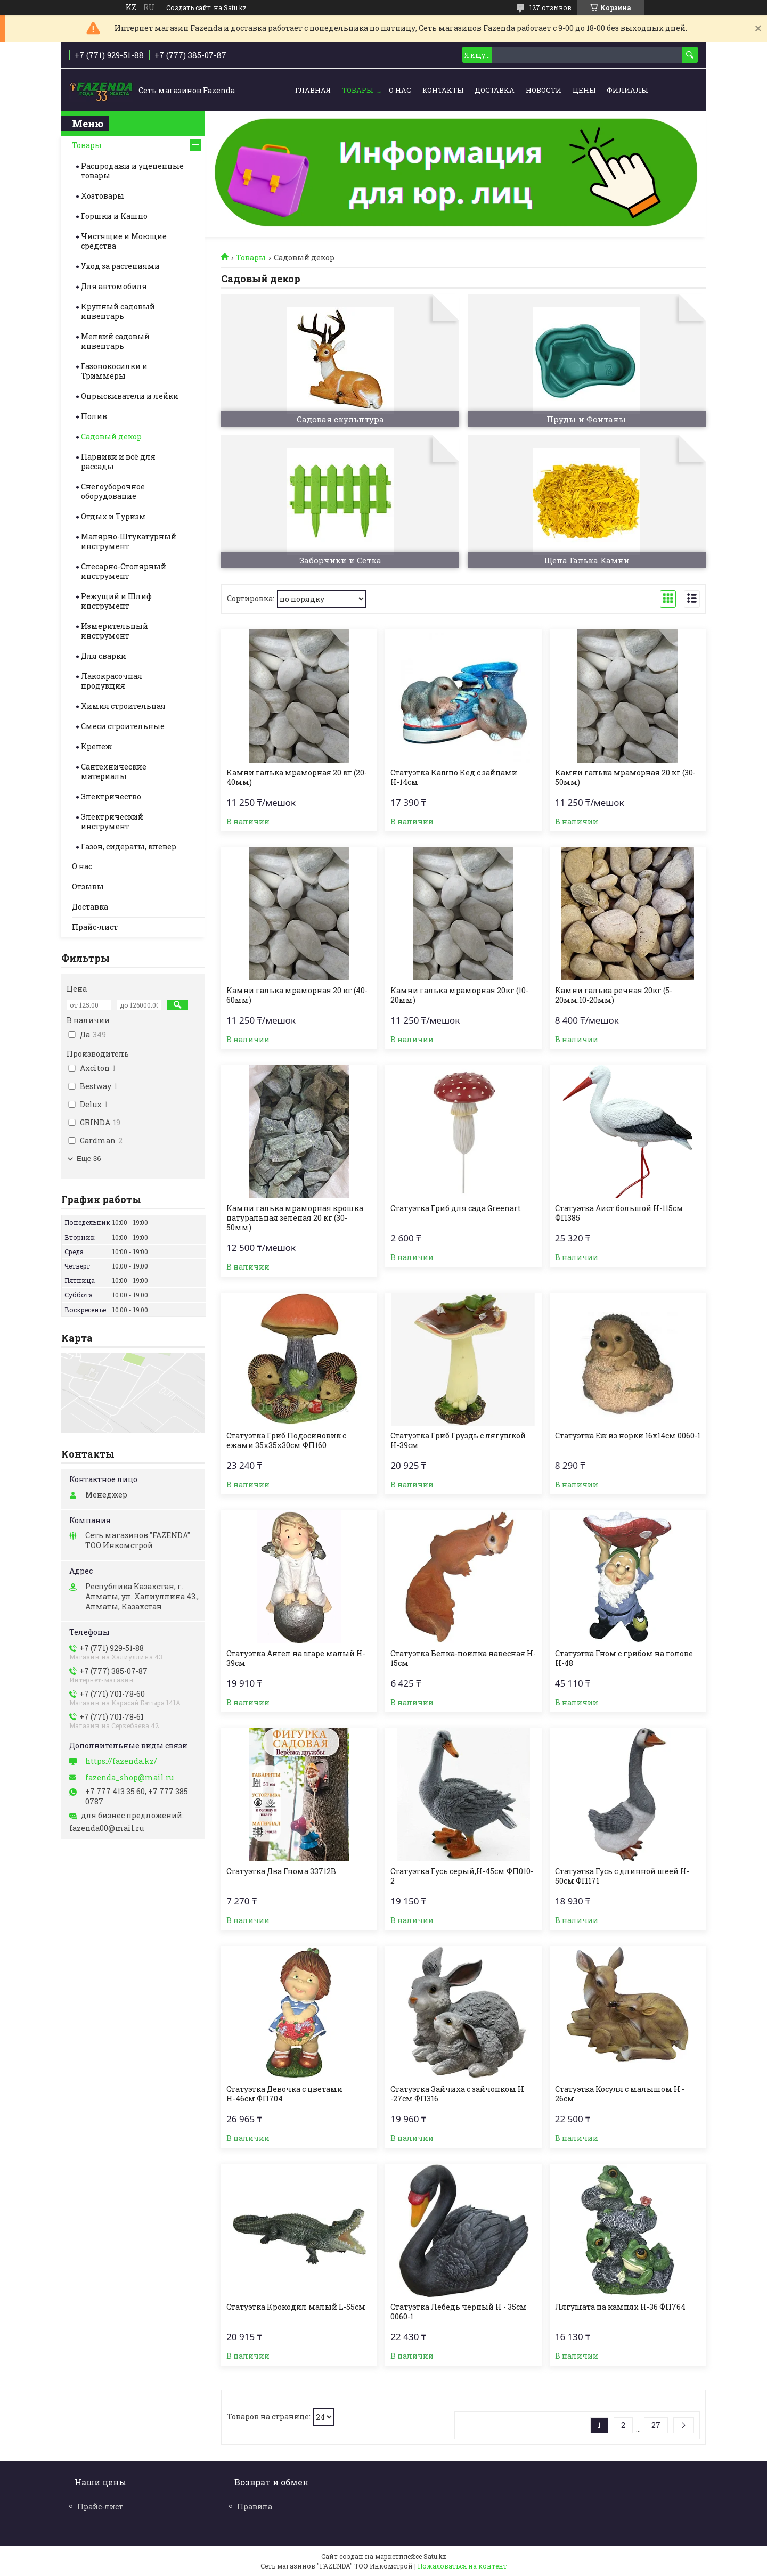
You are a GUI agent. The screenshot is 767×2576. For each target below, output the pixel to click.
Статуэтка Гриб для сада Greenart (455, 1208)
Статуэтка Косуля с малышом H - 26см (619, 2094)
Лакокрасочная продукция (111, 681)
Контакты (442, 90)
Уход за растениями (120, 266)
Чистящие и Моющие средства (124, 241)
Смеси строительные (123, 726)
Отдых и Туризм (113, 516)
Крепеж (96, 746)
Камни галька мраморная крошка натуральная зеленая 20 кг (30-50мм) (294, 1218)
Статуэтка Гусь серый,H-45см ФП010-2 (461, 1876)
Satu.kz (434, 2556)
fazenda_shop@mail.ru (129, 1777)
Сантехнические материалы (113, 771)
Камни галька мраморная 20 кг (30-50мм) (625, 777)
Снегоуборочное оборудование (113, 491)
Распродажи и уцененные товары (132, 171)
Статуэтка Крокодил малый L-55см (295, 2307)
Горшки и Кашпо (114, 216)
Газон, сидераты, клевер (128, 846)
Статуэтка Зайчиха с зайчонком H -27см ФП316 (457, 2094)
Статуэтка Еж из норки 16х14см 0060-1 (627, 1436)
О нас (400, 90)
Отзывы (88, 886)
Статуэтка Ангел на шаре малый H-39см (295, 1658)
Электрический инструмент (112, 821)
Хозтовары (102, 196)
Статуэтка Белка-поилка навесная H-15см (463, 1658)
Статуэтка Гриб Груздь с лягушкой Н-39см (458, 1440)
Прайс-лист (95, 927)
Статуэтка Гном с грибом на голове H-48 (624, 1658)
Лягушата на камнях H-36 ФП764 (620, 2307)
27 (655, 2425)
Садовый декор (111, 436)
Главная (313, 90)
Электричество (111, 796)
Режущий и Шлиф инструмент (116, 601)
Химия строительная (123, 706)
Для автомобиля (114, 286)
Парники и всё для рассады (118, 461)
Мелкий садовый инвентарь (115, 341)
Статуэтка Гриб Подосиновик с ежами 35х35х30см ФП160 (286, 1440)
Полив (94, 416)
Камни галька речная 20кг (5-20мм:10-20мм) (613, 995)
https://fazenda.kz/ (121, 1761)
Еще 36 (89, 1159)
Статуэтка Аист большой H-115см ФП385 (619, 1213)
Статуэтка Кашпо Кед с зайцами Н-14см (453, 777)
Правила (254, 2506)
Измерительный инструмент (114, 631)
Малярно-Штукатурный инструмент (128, 541)
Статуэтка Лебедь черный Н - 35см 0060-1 (458, 2311)
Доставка (495, 90)
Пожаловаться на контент (462, 2566)
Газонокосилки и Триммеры (114, 371)
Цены (584, 90)
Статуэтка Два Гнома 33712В (281, 1871)
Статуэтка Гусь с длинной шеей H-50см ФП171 (622, 1876)
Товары (357, 90)
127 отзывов (550, 7)
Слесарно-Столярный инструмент (123, 571)
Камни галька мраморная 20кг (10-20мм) (459, 995)
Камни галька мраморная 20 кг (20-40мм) (296, 777)
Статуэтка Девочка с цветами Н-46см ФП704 (284, 2094)
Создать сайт (188, 7)
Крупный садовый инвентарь (118, 311)
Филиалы (627, 90)
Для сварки (103, 656)
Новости (543, 90)
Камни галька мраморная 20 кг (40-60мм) (297, 995)
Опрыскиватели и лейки (129, 396)
